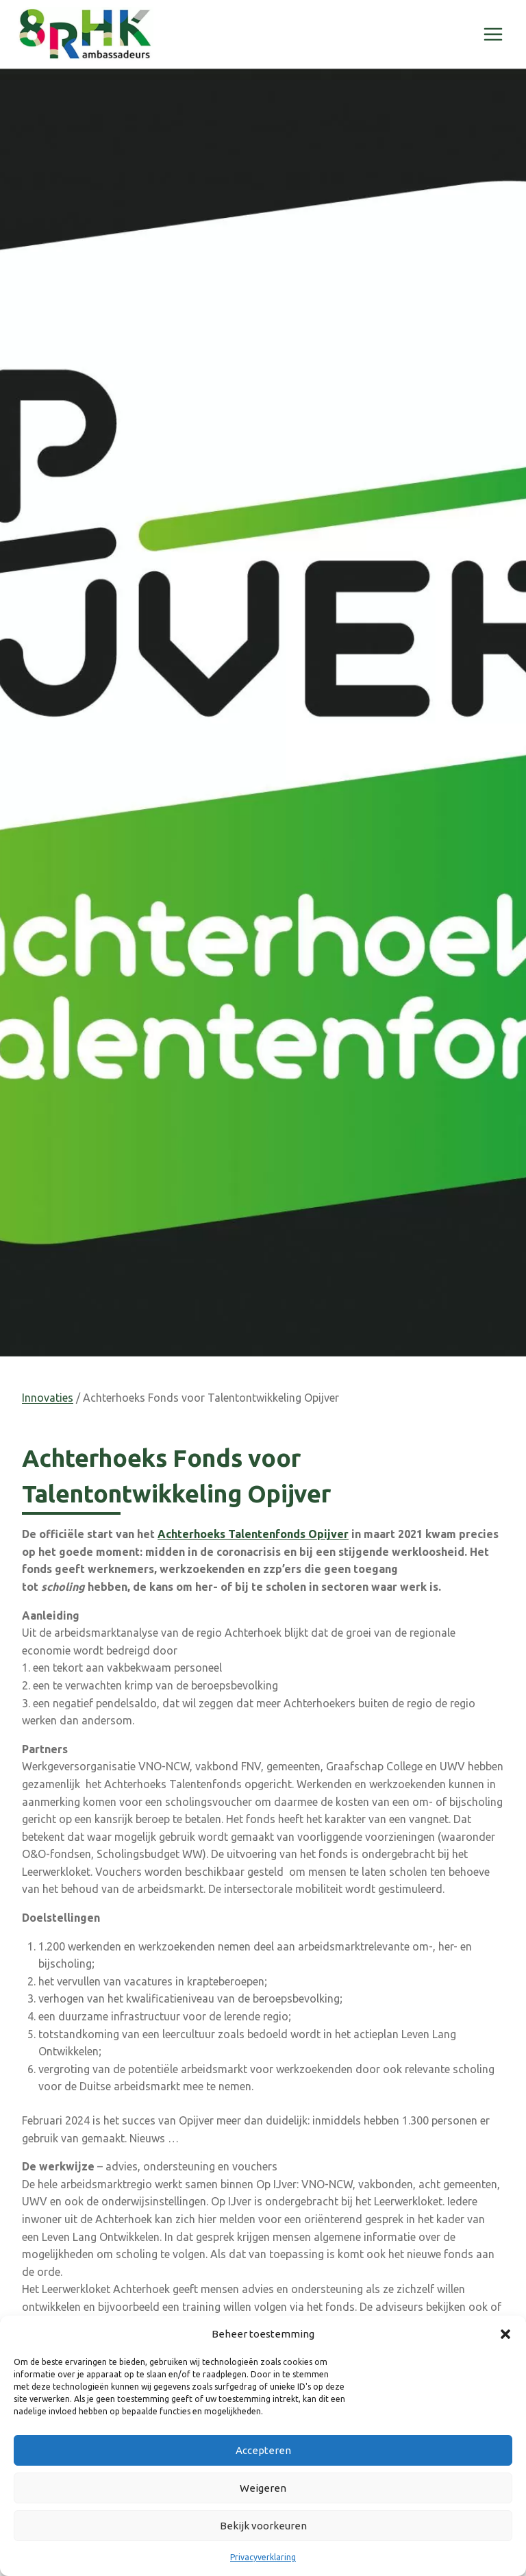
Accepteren (263, 2450)
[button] (505, 2334)
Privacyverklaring (263, 2557)
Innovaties (47, 1397)
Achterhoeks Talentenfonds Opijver (253, 1534)
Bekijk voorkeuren (263, 2525)
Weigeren (263, 2488)
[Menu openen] (493, 34)
